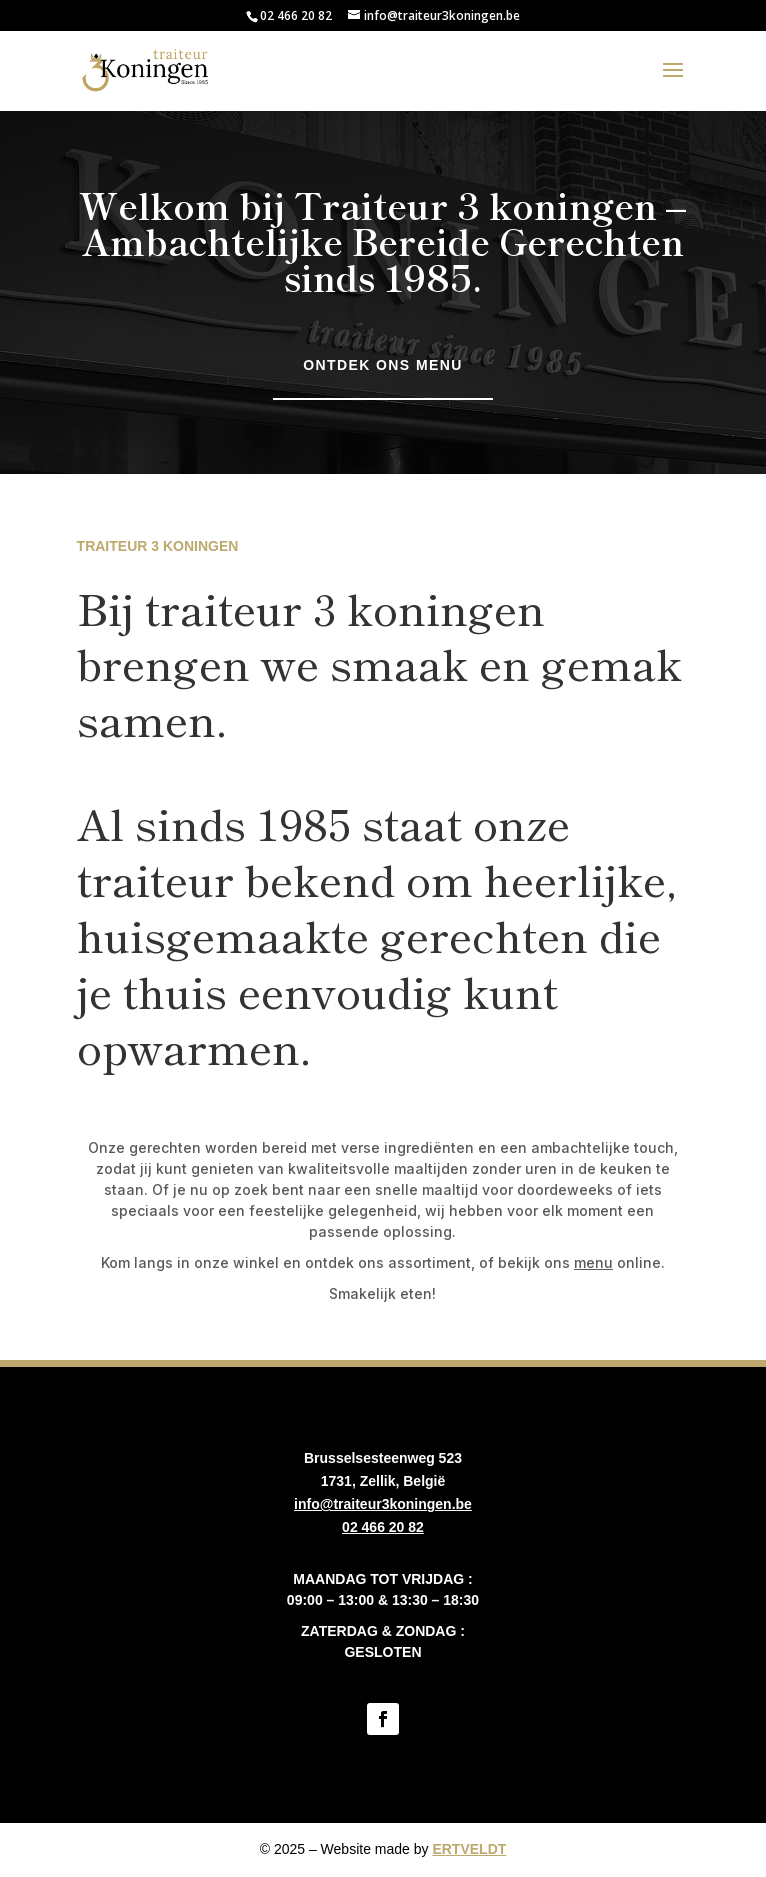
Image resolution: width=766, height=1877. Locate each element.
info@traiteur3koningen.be (383, 1504)
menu (593, 1262)
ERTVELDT (469, 1849)
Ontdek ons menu (382, 365)
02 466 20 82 (296, 15)
